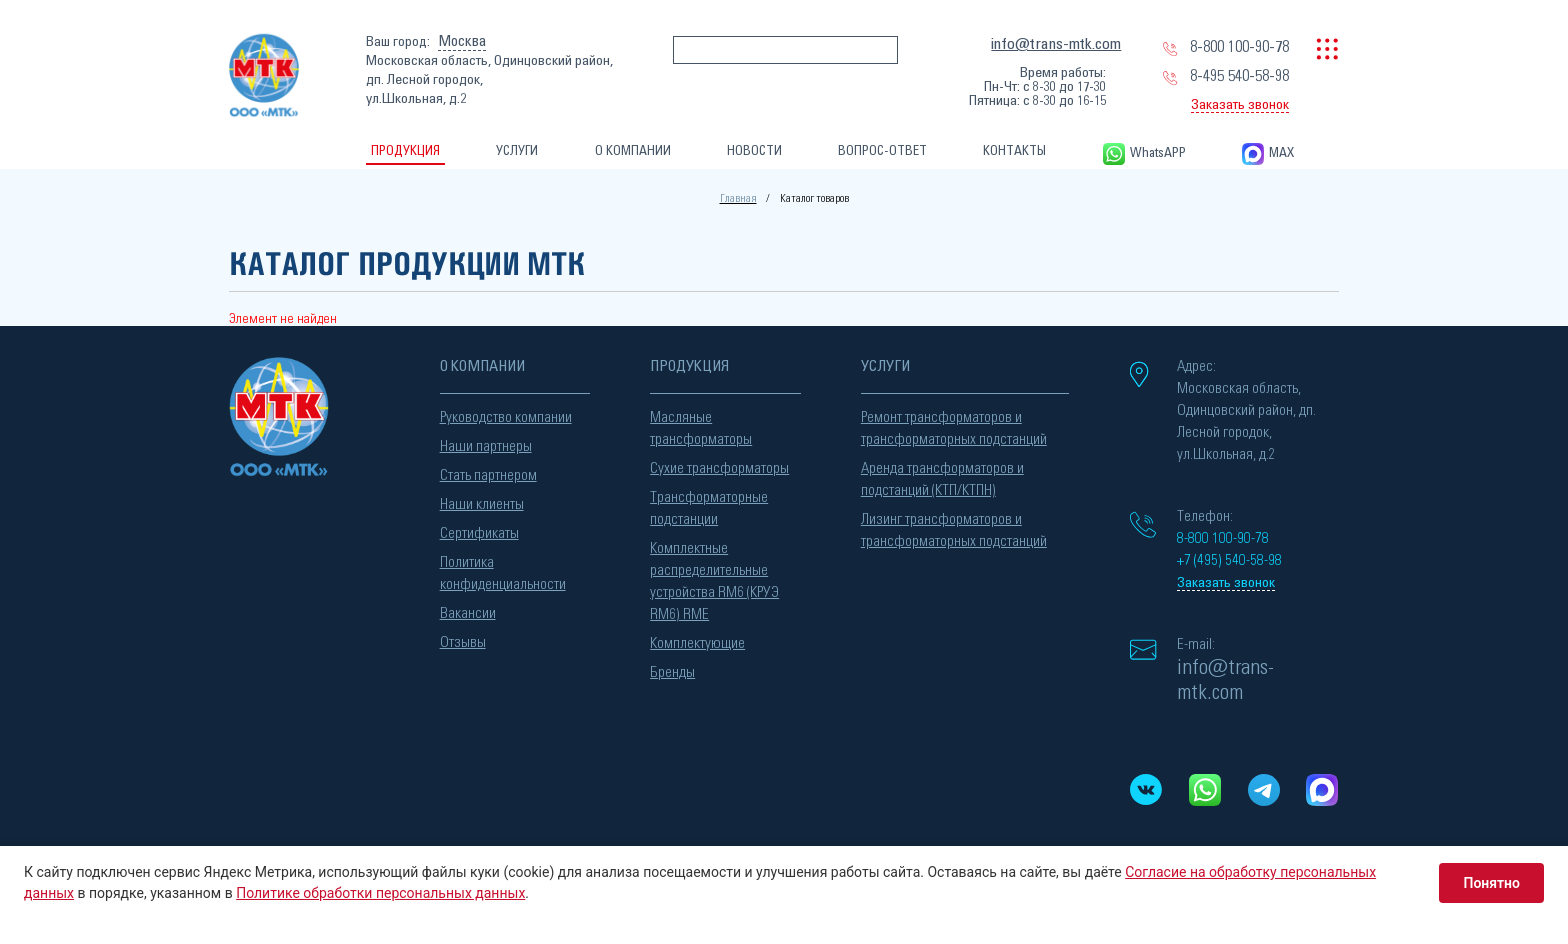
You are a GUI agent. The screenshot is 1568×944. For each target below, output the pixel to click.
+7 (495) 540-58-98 (1229, 560)
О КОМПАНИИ (633, 151)
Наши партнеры (486, 446)
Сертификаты (479, 533)
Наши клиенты (482, 504)
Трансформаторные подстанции (709, 508)
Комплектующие (697, 643)
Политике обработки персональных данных (380, 893)
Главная (738, 198)
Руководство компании (506, 417)
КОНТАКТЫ (1014, 151)
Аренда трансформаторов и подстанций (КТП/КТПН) (942, 479)
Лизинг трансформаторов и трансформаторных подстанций (954, 530)
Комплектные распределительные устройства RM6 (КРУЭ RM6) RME (714, 581)
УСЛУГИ (517, 151)
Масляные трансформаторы (701, 428)
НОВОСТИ (754, 151)
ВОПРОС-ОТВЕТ (882, 151)
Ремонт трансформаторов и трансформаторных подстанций (954, 428)
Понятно (1491, 883)
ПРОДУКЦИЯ (405, 151)
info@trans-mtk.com (1056, 44)
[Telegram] (1263, 790)
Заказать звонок (1240, 105)
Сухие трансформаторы (719, 468)
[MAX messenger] (1322, 790)
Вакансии (468, 613)
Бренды (672, 672)
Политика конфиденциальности (503, 573)
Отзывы (463, 642)
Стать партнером (488, 475)
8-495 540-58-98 (1239, 76)
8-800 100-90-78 (1239, 47)
